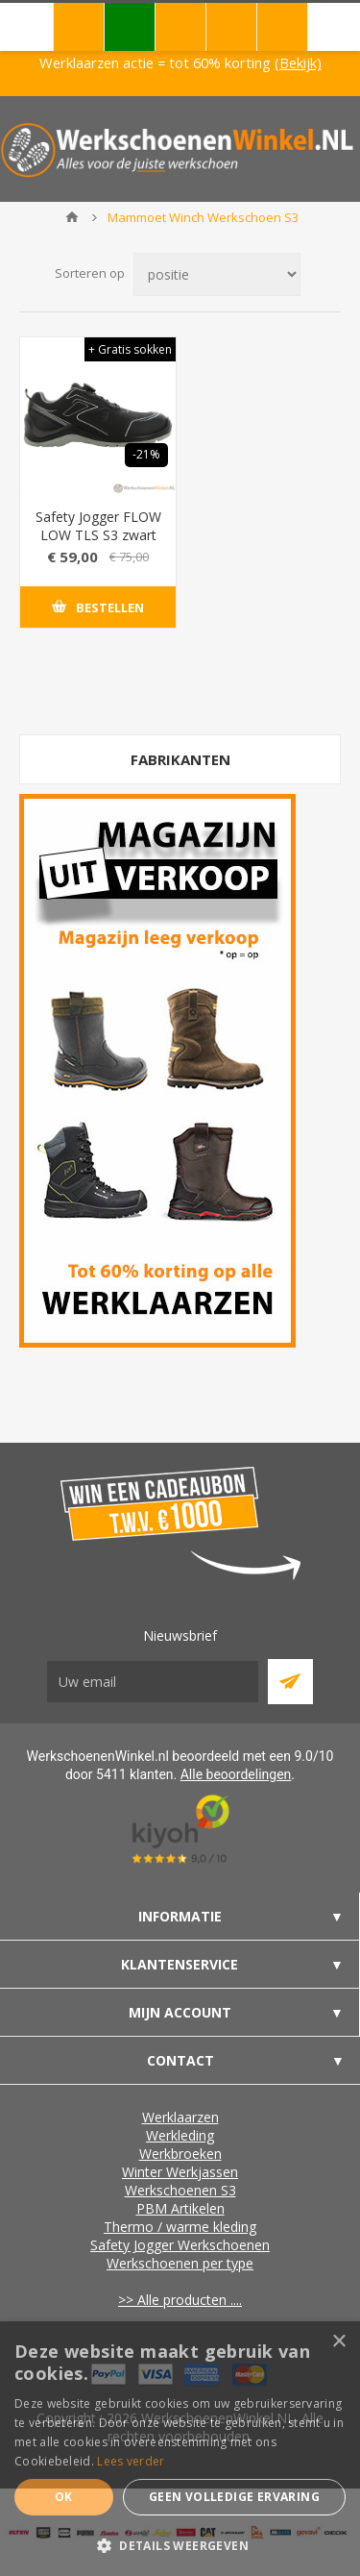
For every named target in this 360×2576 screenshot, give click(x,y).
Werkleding (180, 2135)
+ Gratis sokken (130, 349)
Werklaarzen (180, 2117)
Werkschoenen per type (180, 2263)
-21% (146, 454)
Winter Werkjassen (180, 2172)
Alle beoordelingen (236, 1774)
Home (72, 217)
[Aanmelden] (152, 1681)
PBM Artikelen (180, 2208)
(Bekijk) (298, 62)
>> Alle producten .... (180, 2300)
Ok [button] (64, 2497)
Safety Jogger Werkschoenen (180, 2245)
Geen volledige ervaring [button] (234, 2497)
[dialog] (180, 2448)
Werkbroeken (180, 2153)
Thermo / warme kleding (180, 2226)
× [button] (338, 2342)
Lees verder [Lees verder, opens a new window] (130, 2461)
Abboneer (290, 1681)
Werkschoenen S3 (180, 2190)
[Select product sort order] (216, 274)
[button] (180, 2545)
